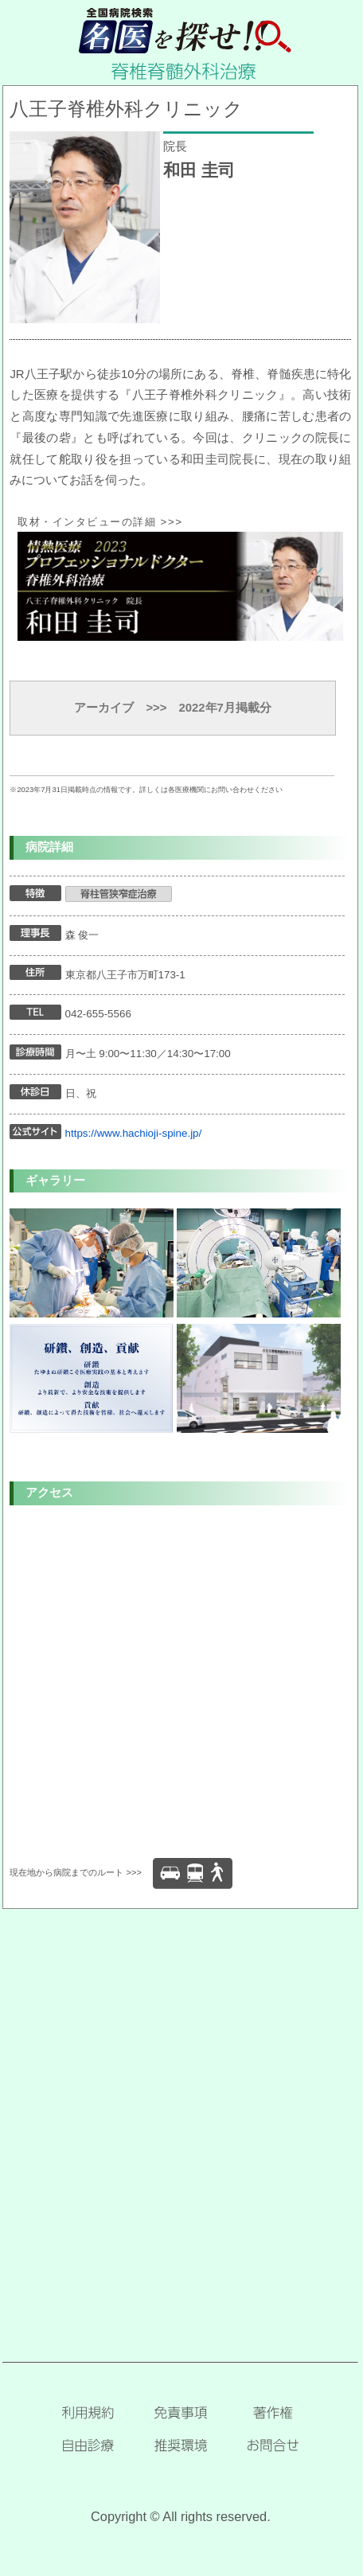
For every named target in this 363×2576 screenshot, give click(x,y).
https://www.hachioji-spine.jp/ (133, 1133)
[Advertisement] (181, 2109)
